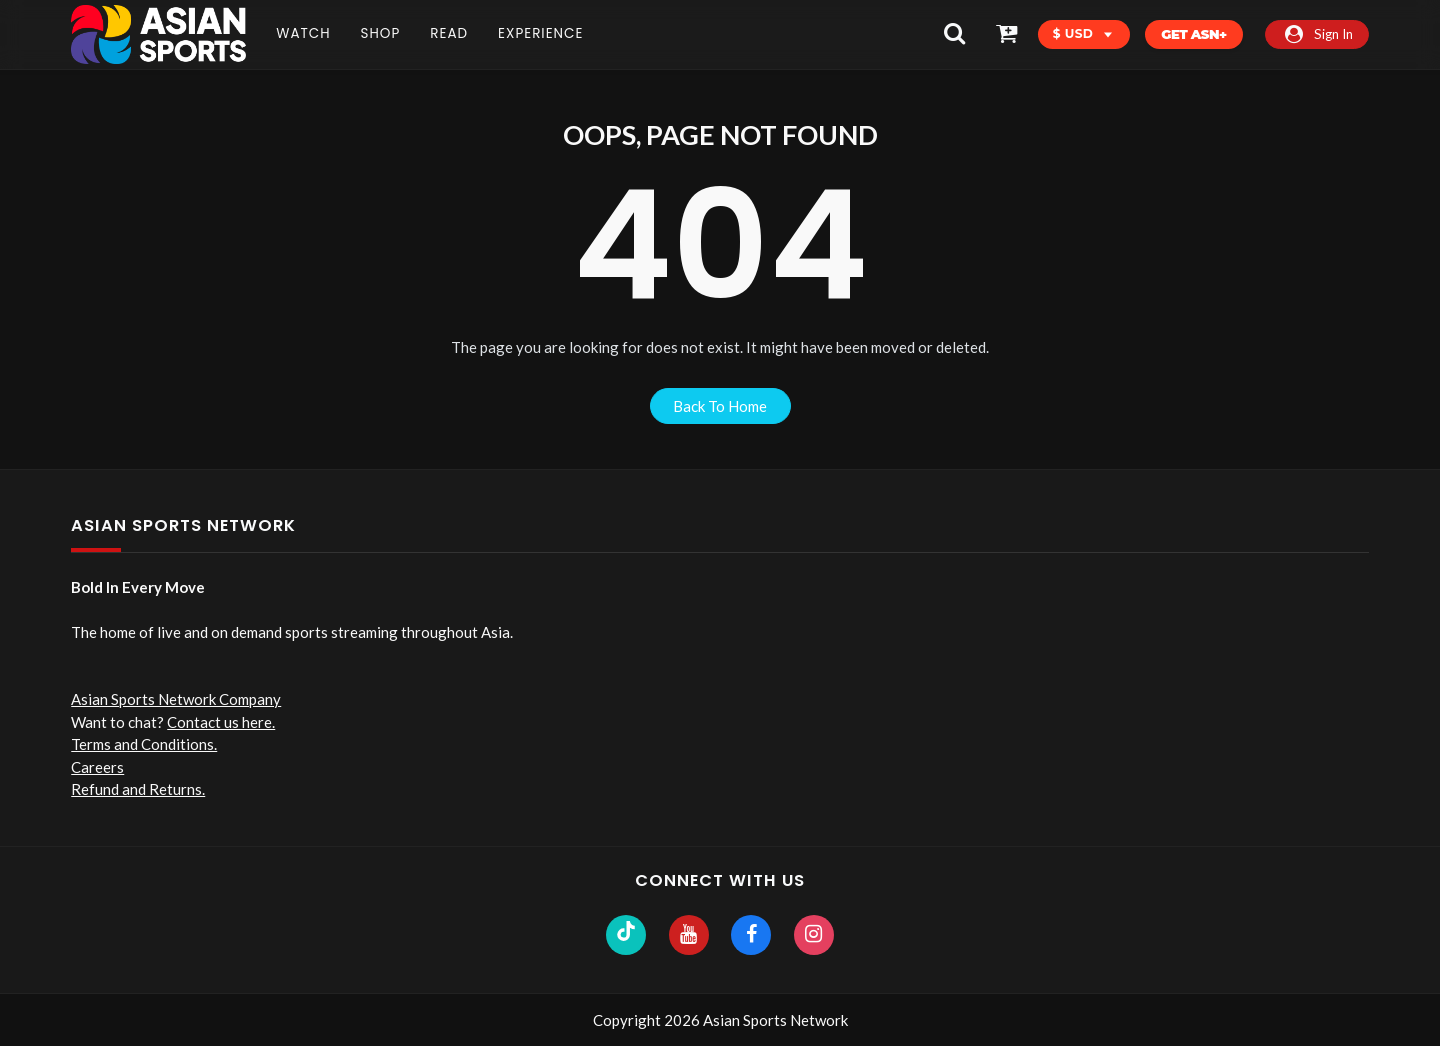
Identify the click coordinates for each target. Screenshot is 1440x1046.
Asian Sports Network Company (176, 699)
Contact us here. (221, 722)
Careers (97, 767)
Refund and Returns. (138, 789)
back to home (720, 406)
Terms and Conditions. (144, 744)
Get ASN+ (1193, 34)
